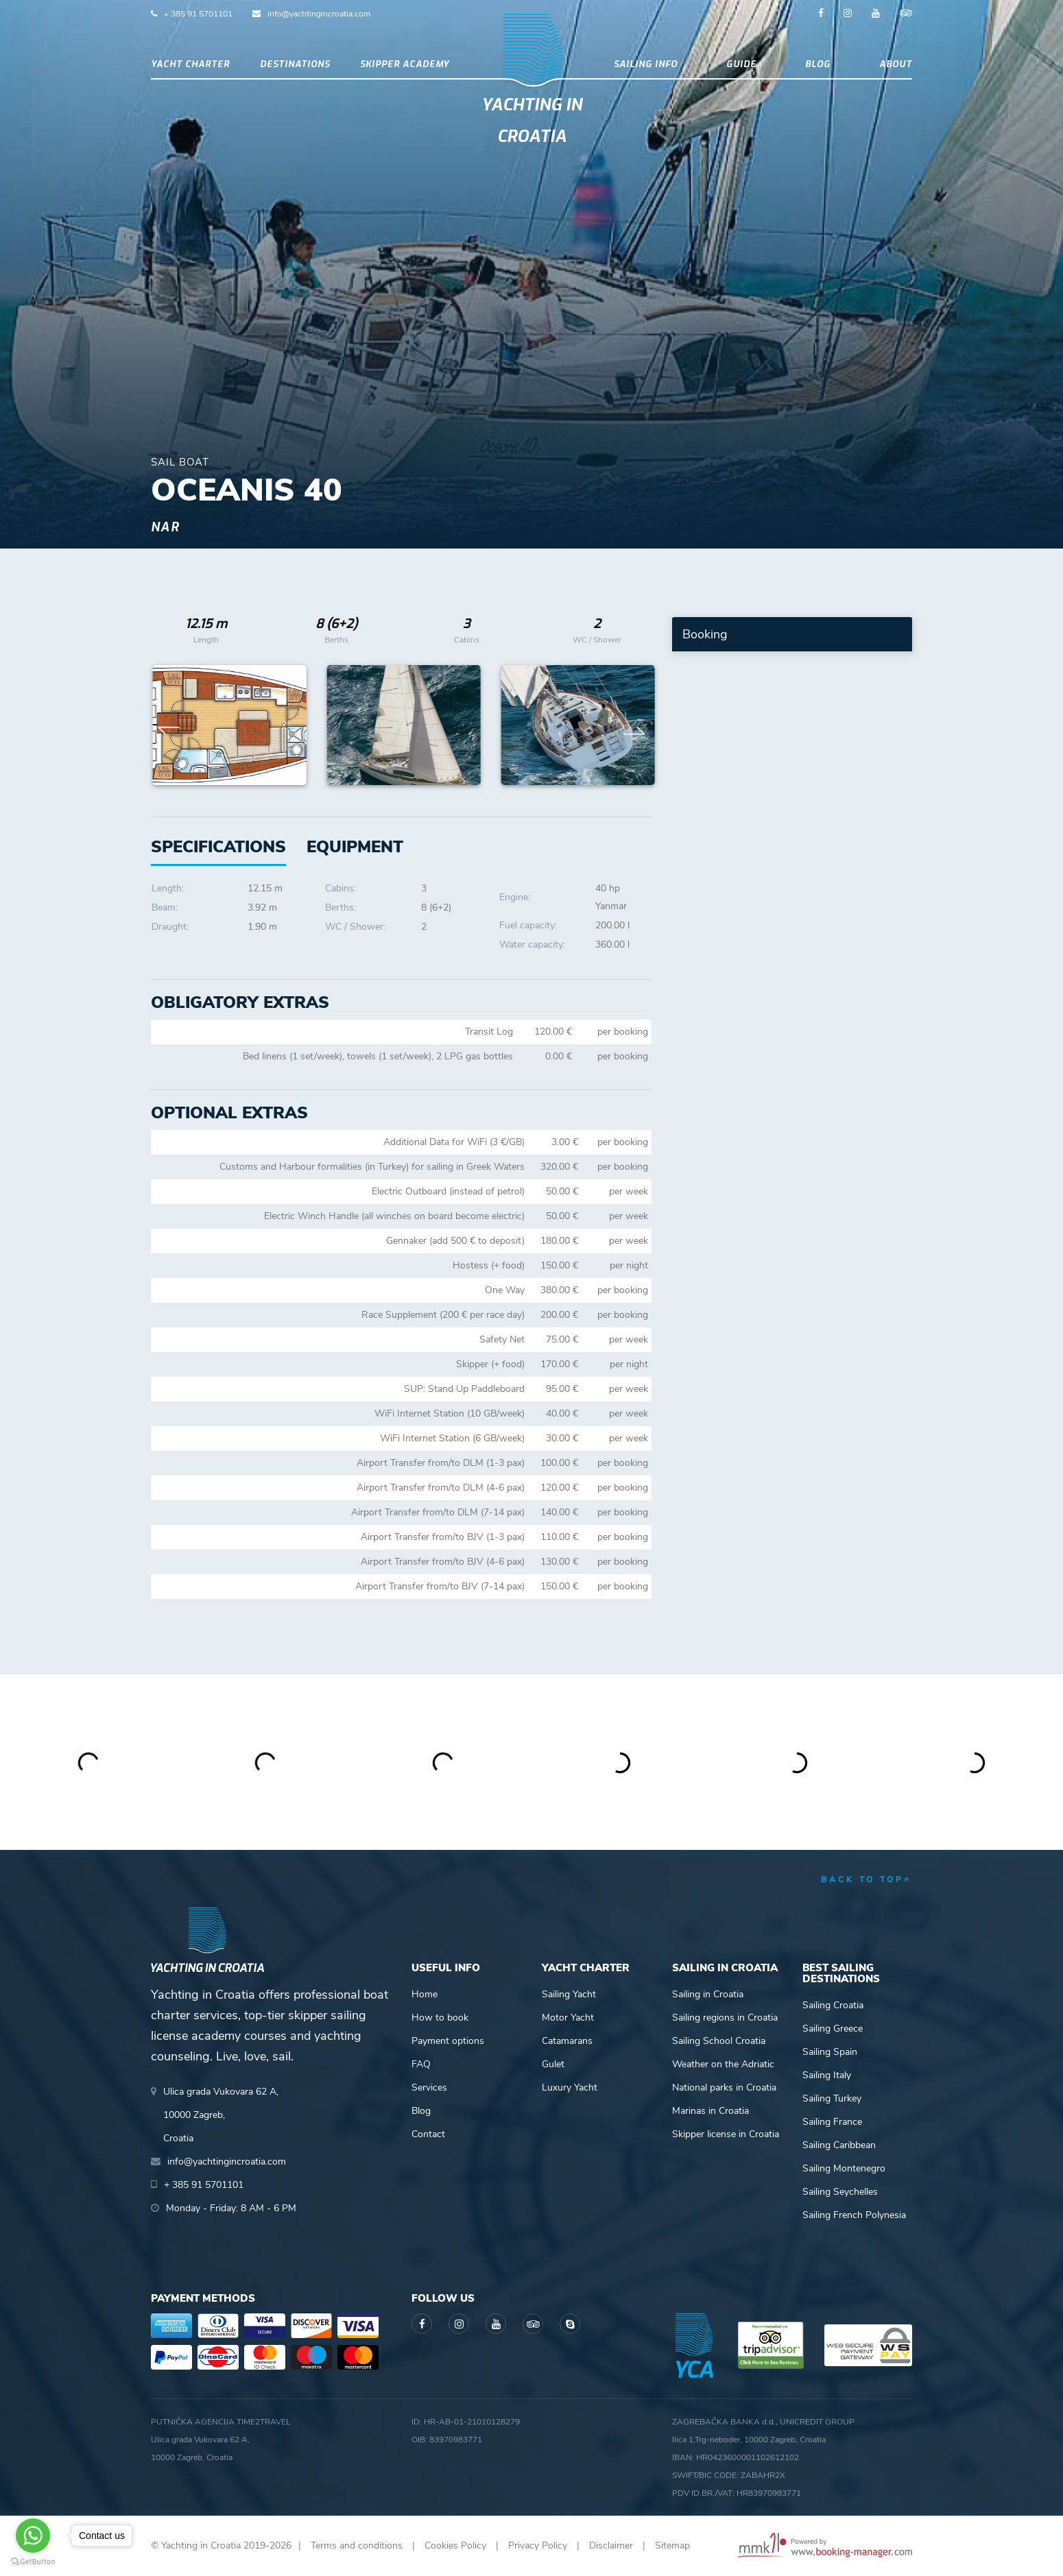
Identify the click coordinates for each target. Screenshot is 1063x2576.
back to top (866, 1879)
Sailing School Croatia (718, 2040)
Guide (741, 64)
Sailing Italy (826, 2075)
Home (424, 1994)
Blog (818, 64)
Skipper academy (404, 64)
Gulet (553, 2064)
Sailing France (832, 2121)
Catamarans (567, 2040)
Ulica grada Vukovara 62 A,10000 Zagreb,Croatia (220, 2115)
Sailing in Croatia (707, 1994)
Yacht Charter (190, 64)
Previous (168, 725)
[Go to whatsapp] (33, 2535)
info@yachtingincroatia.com (318, 13)
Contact (428, 2134)
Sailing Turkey (831, 2098)
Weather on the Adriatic (723, 2064)
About (895, 64)
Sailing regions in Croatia (725, 2017)
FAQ (421, 2064)
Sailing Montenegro (843, 2168)
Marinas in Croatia (710, 2110)
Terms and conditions (357, 2545)
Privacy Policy (537, 2545)
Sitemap (672, 2545)
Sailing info (646, 64)
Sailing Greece (832, 2028)
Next (634, 725)
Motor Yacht (568, 2017)
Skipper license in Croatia (725, 2134)
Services (429, 2087)
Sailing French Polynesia (854, 2215)
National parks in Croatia (724, 2087)
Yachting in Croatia (531, 120)
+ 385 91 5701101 (198, 13)
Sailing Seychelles (840, 2191)
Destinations (295, 64)
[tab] (355, 847)
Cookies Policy (455, 2545)
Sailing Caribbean (839, 2145)
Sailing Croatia (832, 2005)
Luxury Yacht (569, 2087)
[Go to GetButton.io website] (33, 2561)
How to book (439, 2017)
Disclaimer (611, 2545)
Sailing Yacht (569, 1994)
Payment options (447, 2040)
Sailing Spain (829, 2051)
